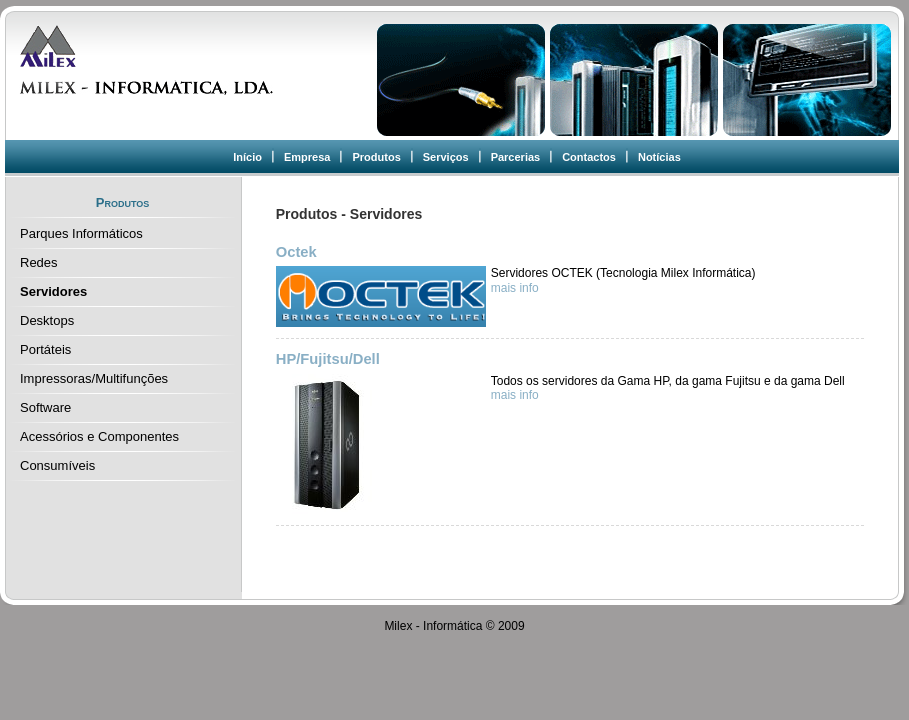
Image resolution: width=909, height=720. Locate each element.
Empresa (307, 157)
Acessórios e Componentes (99, 436)
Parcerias (516, 157)
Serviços (446, 157)
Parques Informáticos (81, 233)
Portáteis (45, 349)
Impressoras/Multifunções (94, 378)
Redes (39, 262)
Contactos (589, 157)
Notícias (659, 157)
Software (45, 407)
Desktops (47, 320)
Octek (296, 252)
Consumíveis (57, 465)
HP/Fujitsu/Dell (328, 359)
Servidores (53, 291)
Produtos (376, 157)
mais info (515, 288)
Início (247, 157)
